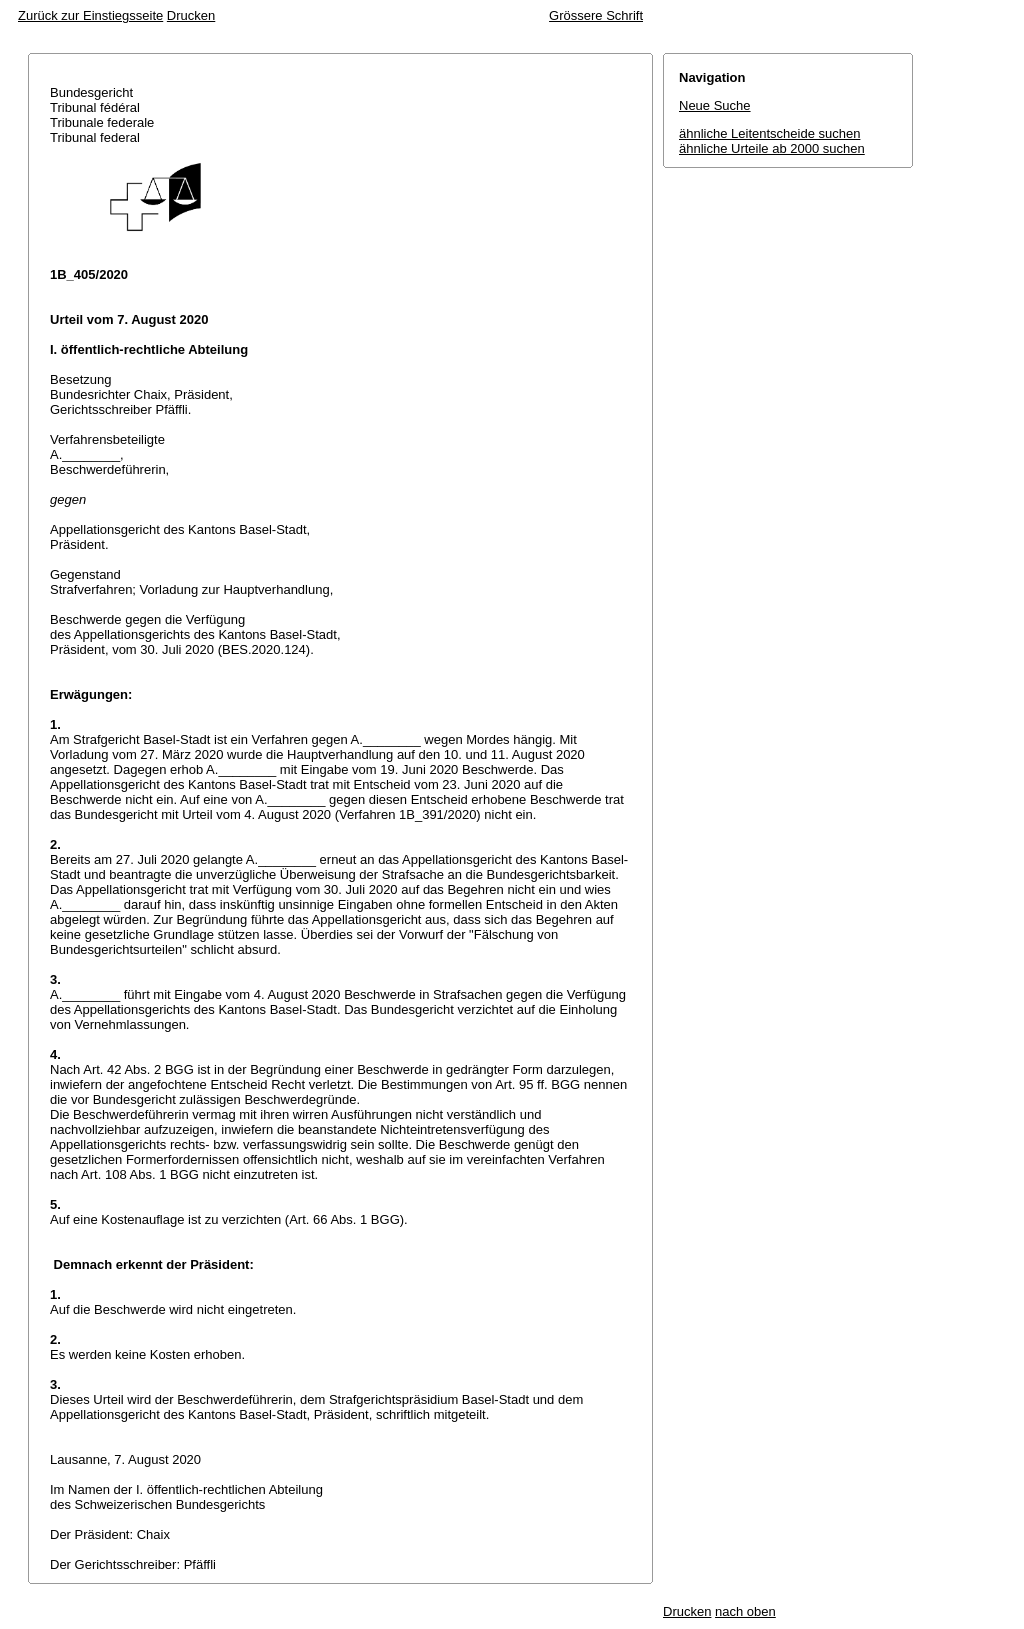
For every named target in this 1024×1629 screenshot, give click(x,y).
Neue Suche (715, 105)
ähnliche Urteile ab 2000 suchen (772, 148)
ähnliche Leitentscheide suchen (769, 133)
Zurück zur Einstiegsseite (90, 15)
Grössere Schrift (596, 15)
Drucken (191, 15)
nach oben (745, 1611)
